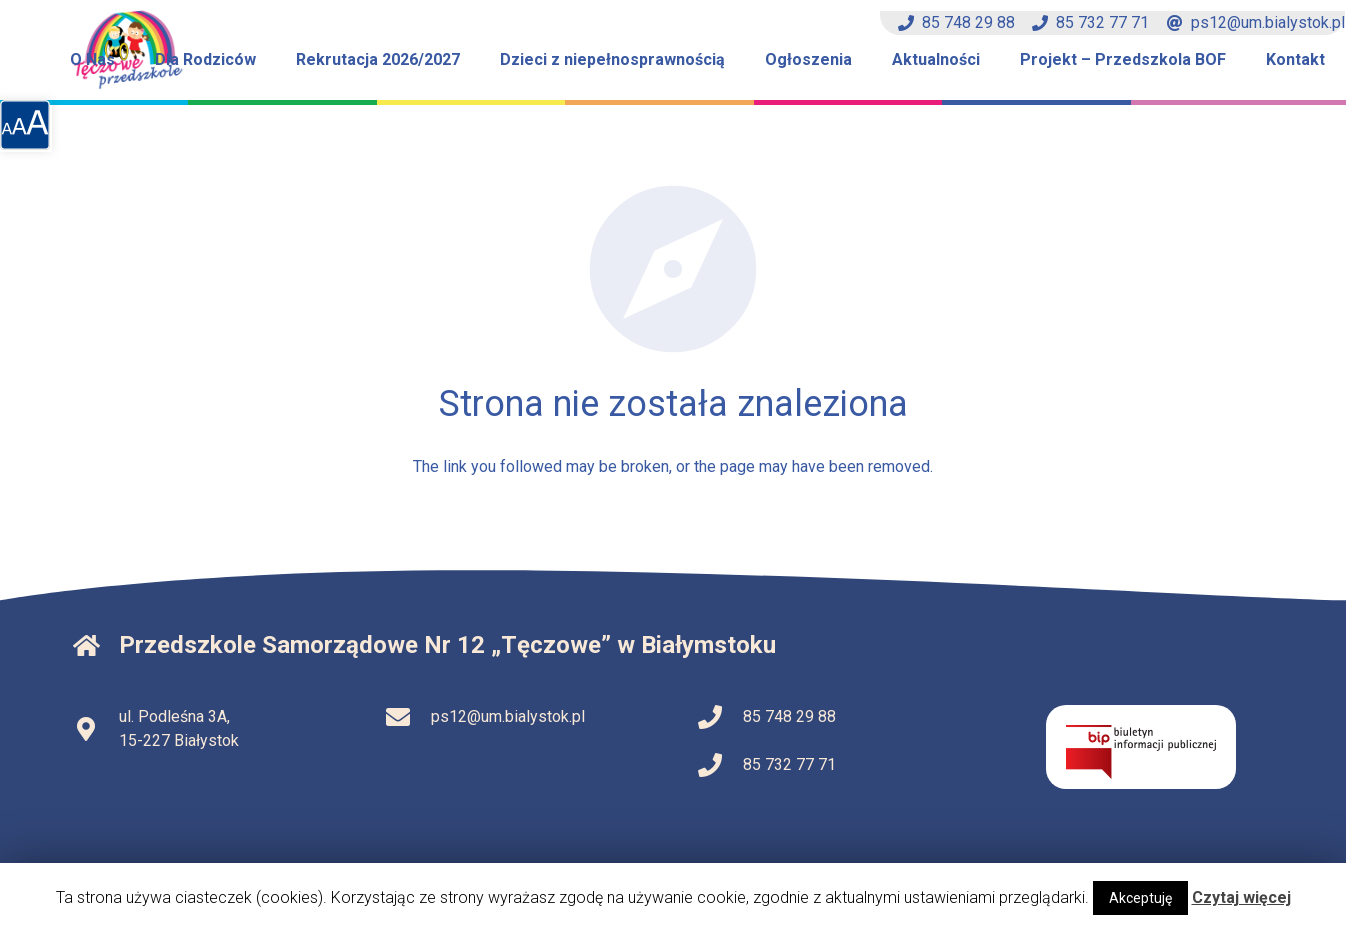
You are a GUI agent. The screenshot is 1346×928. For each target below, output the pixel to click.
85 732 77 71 (1090, 22)
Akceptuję (1140, 898)
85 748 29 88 (956, 22)
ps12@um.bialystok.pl (1256, 22)
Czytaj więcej (1241, 897)
